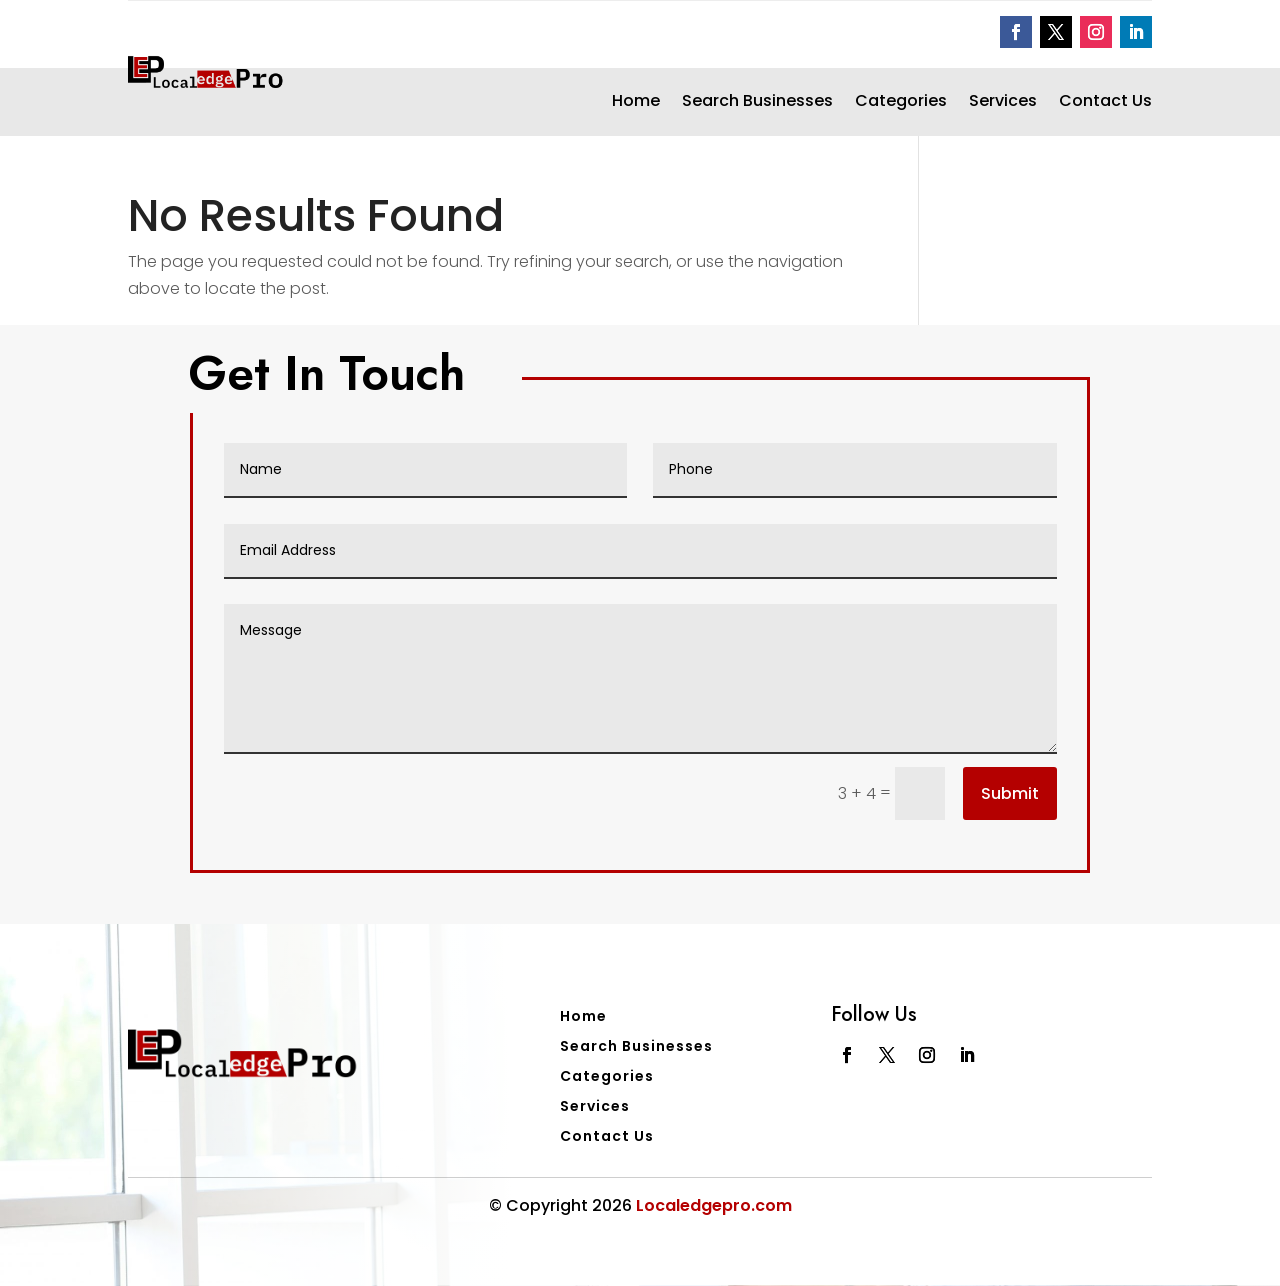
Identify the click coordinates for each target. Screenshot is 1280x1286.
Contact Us (1105, 103)
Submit (1010, 793)
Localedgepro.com (714, 1205)
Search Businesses (757, 103)
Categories (901, 103)
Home (636, 103)
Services (1003, 103)
